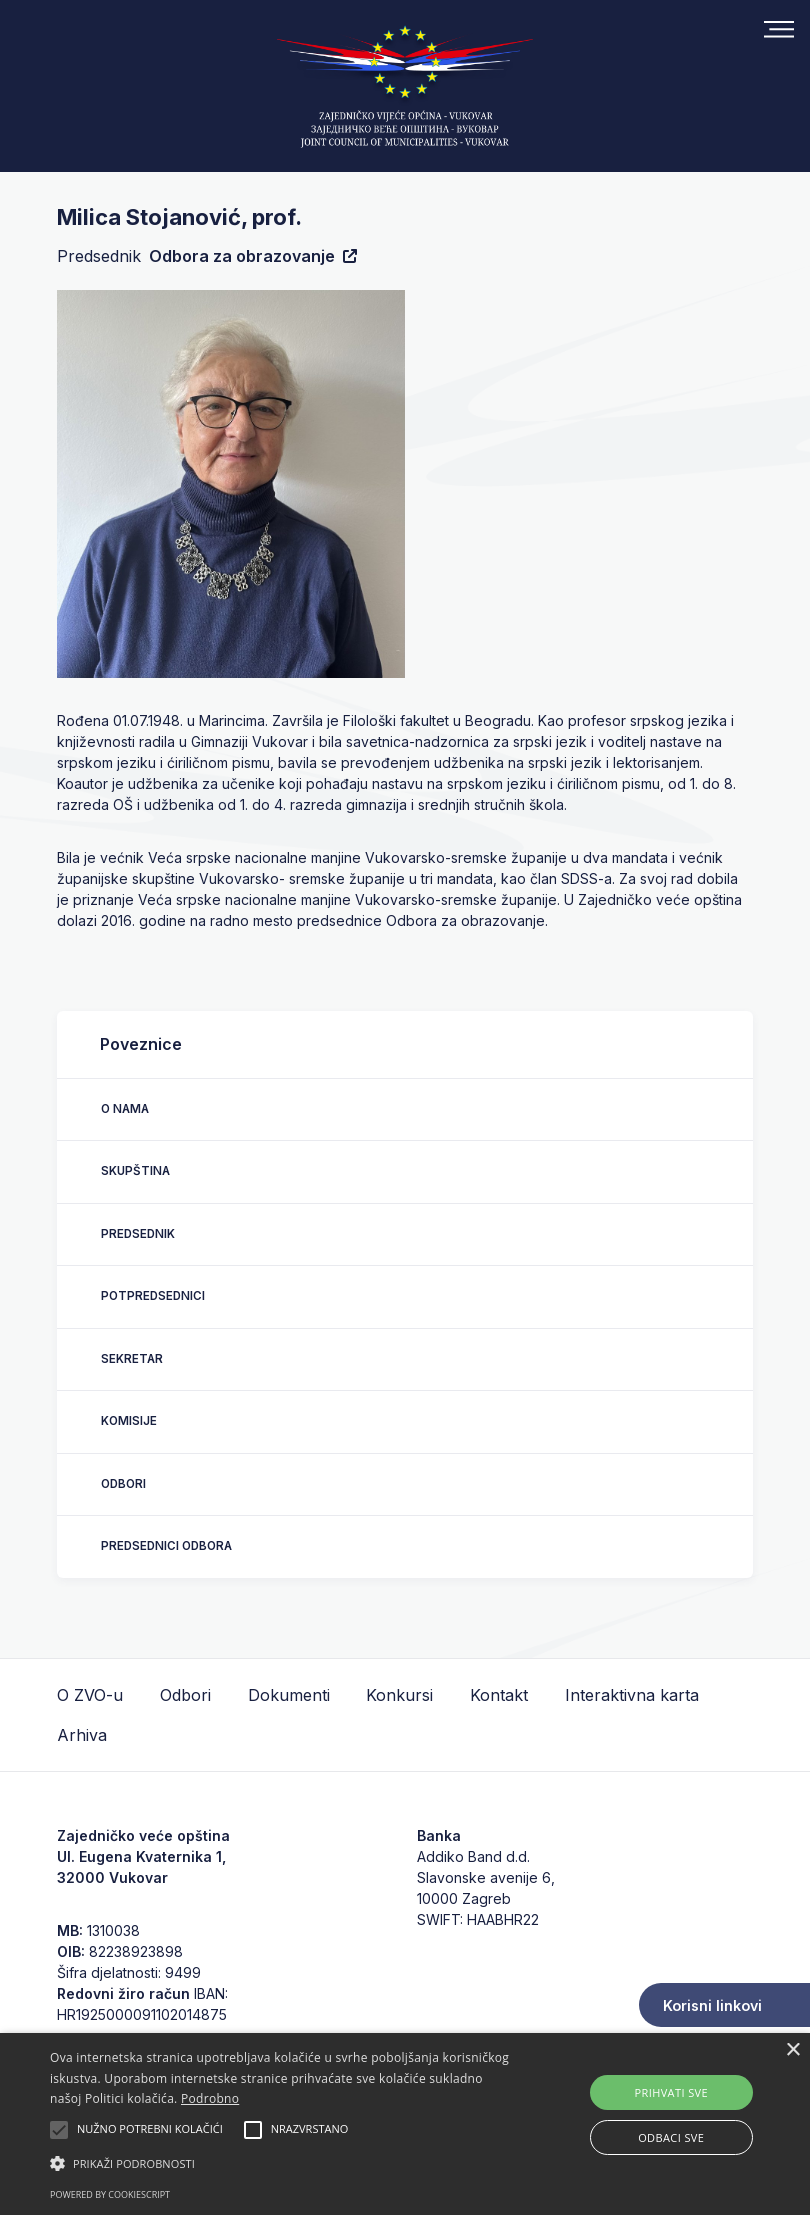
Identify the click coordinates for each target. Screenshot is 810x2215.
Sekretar (132, 1359)
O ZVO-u (90, 1695)
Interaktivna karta (632, 1695)
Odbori (123, 1484)
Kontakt (499, 1695)
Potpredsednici (153, 1296)
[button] (281, 2163)
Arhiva (82, 1735)
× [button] (792, 2050)
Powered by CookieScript (110, 2194)
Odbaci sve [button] (671, 2137)
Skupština (135, 1171)
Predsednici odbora (166, 1546)
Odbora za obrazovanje (253, 256)
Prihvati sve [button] (671, 2092)
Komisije (129, 1421)
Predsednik (138, 1234)
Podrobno (210, 2098)
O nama (125, 1109)
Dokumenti (289, 1695)
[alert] (405, 2124)
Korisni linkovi (712, 2005)
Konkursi (399, 1695)
